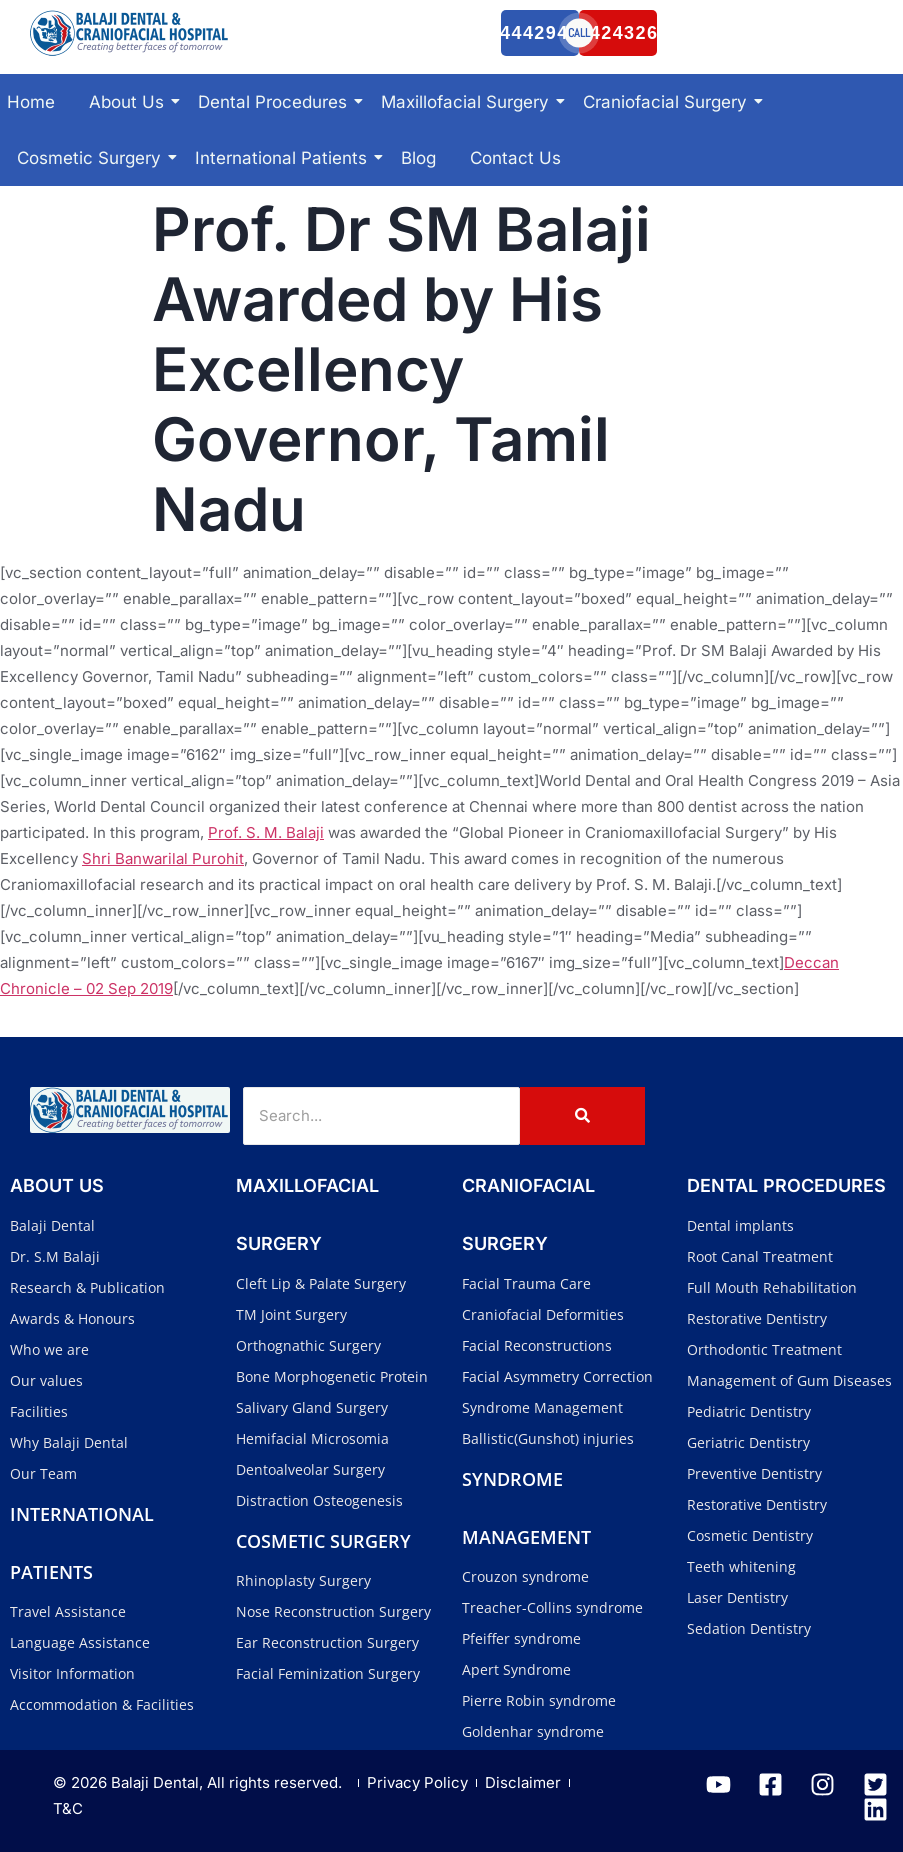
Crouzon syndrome (525, 1576)
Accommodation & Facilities (102, 1704)
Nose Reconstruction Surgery (333, 1611)
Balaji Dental (52, 1225)
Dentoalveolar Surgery (310, 1469)
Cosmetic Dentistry (750, 1535)
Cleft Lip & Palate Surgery (321, 1283)
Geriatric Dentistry (748, 1442)
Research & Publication (87, 1287)
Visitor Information (72, 1673)
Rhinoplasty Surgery (303, 1580)
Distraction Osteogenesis (319, 1500)
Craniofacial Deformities (543, 1314)
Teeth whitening (741, 1566)
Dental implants (740, 1225)
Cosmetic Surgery (92, 158)
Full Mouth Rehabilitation (772, 1287)
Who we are (49, 1349)
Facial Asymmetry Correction (557, 1376)
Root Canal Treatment (760, 1256)
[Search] (381, 1116)
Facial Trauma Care (526, 1283)
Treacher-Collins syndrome (552, 1607)
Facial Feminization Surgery (328, 1673)
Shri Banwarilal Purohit (163, 858)
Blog (418, 158)
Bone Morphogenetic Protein (332, 1376)
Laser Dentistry (737, 1597)
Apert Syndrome (516, 1669)
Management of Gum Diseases (789, 1380)
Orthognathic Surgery (308, 1345)
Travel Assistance (68, 1611)
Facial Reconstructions (537, 1345)
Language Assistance (80, 1642)
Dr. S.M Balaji (55, 1256)
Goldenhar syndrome (533, 1731)
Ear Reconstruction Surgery (327, 1642)
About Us (130, 102)
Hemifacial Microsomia (312, 1438)
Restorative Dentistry (757, 1318)
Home (31, 102)
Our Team (43, 1473)
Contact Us (515, 158)
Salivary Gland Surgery (312, 1407)
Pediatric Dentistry (749, 1411)
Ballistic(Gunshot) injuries (548, 1438)
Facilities (39, 1411)
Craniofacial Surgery (668, 102)
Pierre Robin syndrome (539, 1700)
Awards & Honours (72, 1318)
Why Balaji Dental (69, 1442)
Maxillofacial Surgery (468, 102)
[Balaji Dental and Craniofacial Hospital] (130, 33)
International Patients (284, 158)
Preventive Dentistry (754, 1473)
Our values (46, 1380)
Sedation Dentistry (749, 1628)
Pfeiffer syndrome (521, 1638)
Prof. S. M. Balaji (266, 832)
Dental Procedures (276, 102)
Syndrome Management (542, 1407)
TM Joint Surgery (291, 1314)
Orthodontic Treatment (764, 1349)
